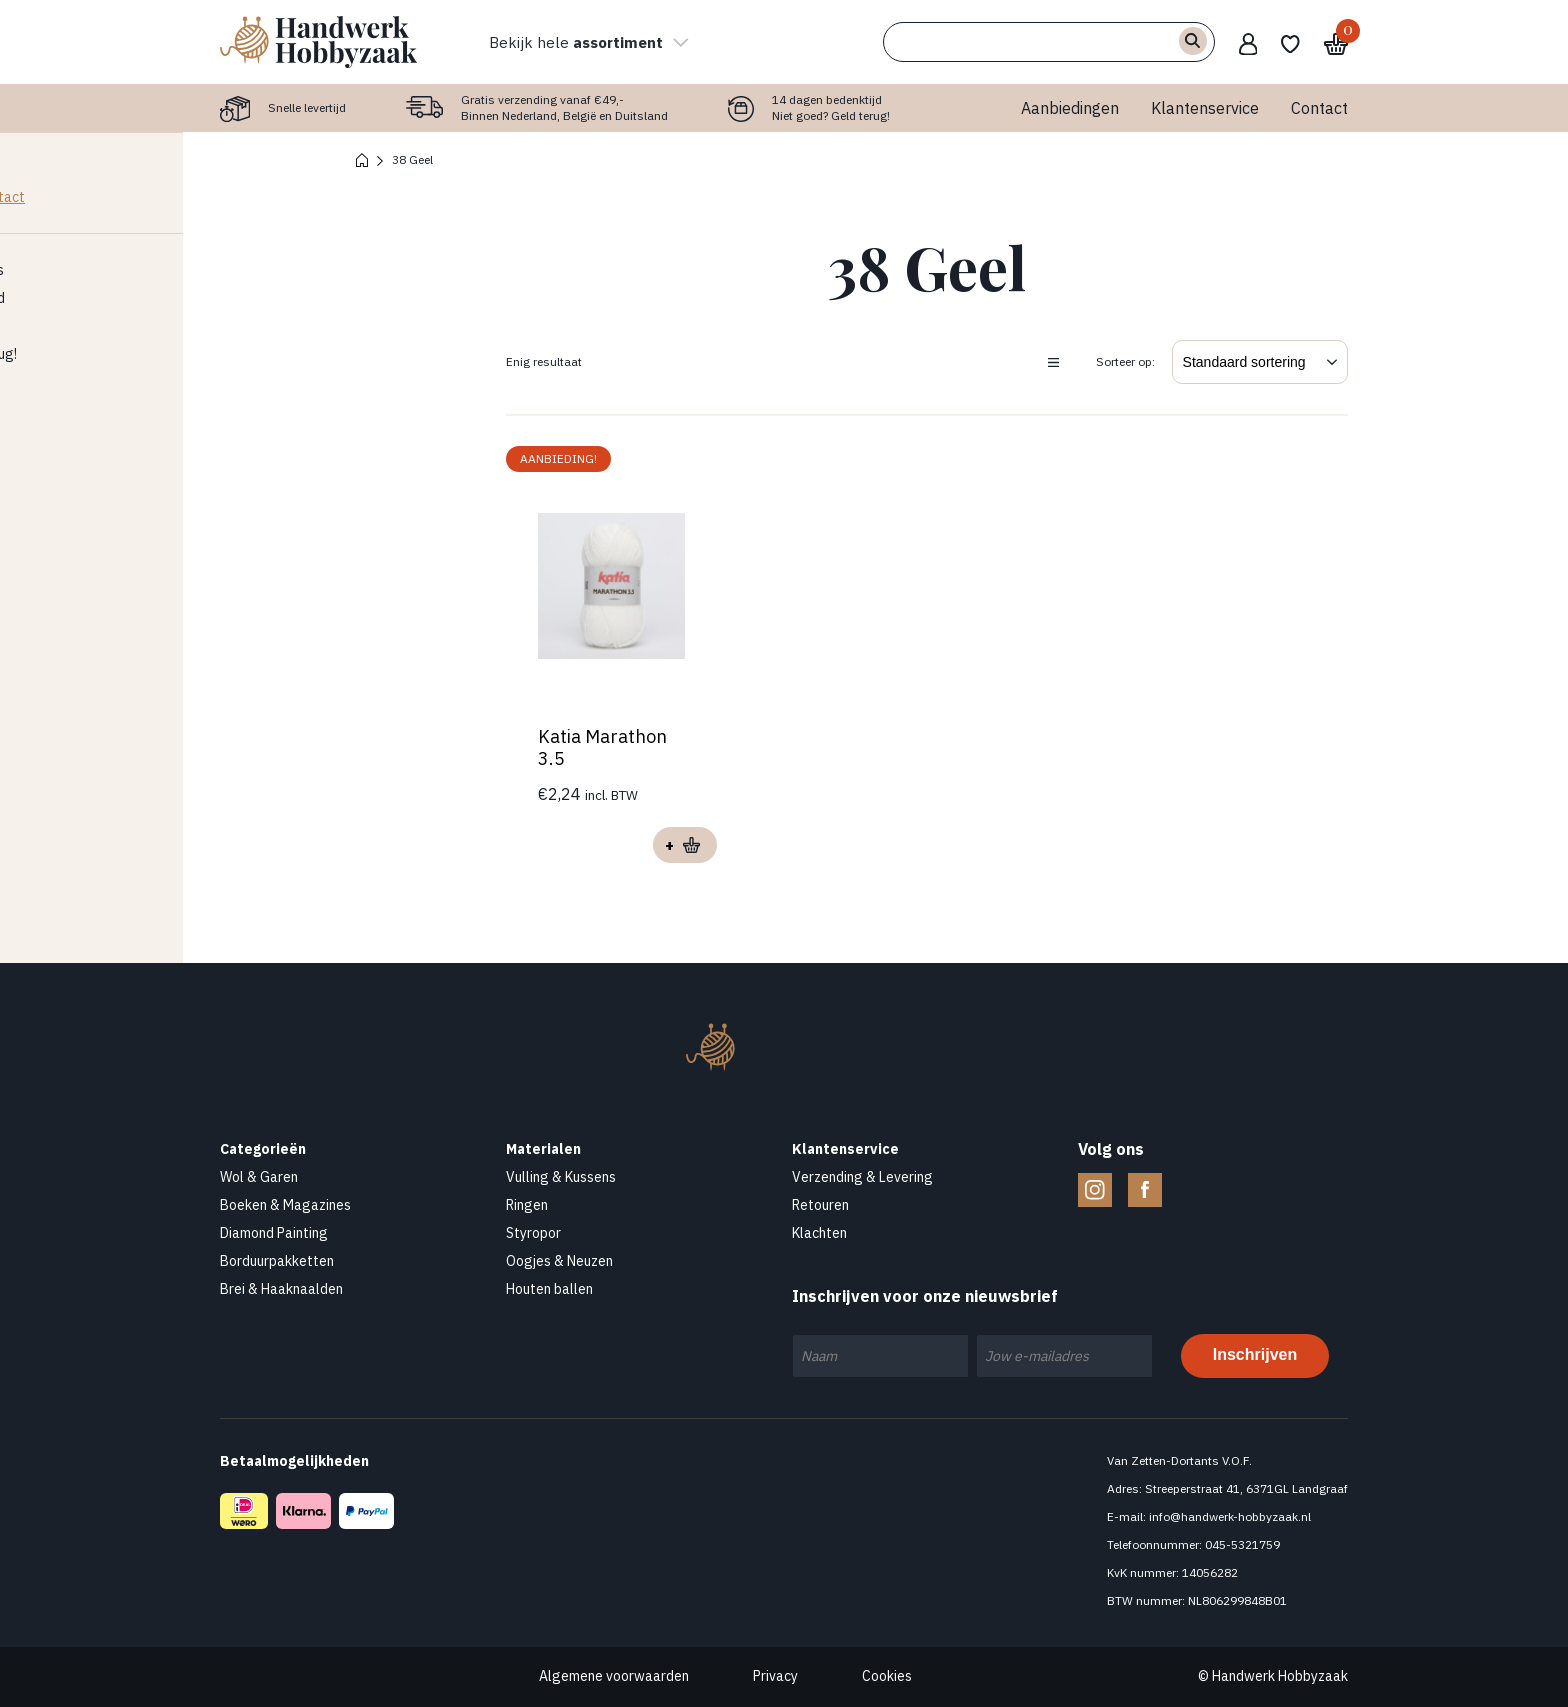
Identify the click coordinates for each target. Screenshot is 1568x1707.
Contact (1319, 108)
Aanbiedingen (1070, 108)
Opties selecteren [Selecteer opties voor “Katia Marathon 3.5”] (685, 845)
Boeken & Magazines (285, 1205)
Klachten (819, 1233)
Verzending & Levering (862, 1177)
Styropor (533, 1233)
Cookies (887, 1676)
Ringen (527, 1205)
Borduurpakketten (277, 1261)
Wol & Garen (259, 1177)
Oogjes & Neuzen (559, 1261)
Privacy (775, 1676)
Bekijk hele (589, 42)
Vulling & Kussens (561, 1177)
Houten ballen (549, 1289)
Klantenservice (1205, 108)
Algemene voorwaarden (614, 1676)
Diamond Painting (274, 1233)
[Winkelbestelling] (1260, 362)
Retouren (820, 1205)
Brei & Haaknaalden (281, 1289)
